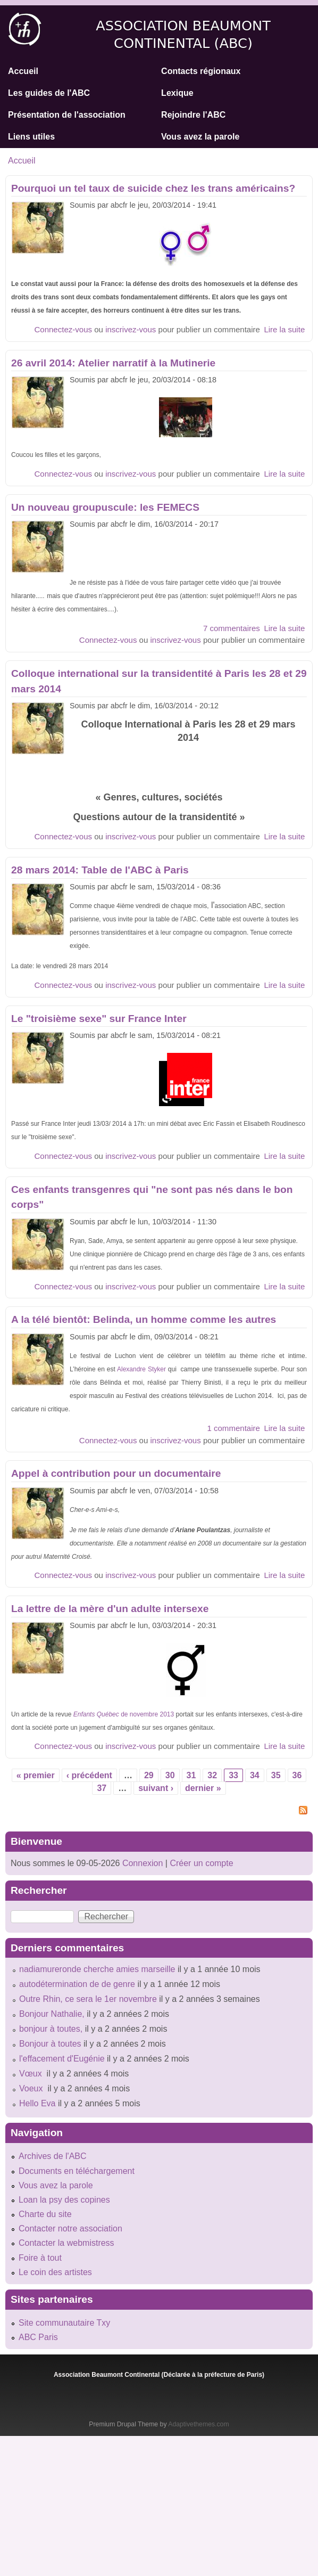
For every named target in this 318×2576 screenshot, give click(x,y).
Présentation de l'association (66, 114)
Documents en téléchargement (77, 2171)
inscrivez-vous (130, 329)
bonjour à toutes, (50, 2028)
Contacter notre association (70, 2228)
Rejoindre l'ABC (193, 114)
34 (255, 1775)
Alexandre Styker (142, 1369)
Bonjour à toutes (50, 2043)
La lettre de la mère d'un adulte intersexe (109, 1608)
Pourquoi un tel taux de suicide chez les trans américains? (153, 188)
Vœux (31, 2073)
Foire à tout (40, 2257)
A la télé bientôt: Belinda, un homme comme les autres (143, 1319)
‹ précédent (89, 1775)
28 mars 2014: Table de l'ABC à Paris (100, 870)
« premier (35, 1775)
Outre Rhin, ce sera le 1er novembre (88, 1998)
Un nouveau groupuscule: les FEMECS (105, 507)
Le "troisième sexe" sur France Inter (99, 1018)
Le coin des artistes (55, 2272)
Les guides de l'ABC (49, 92)
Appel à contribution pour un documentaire (116, 1473)
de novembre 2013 (123, 1714)
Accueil (23, 71)
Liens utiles (31, 136)
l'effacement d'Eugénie (62, 2058)
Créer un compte (201, 1863)
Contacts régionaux (200, 71)
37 (101, 1788)
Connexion (141, 1863)
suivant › (155, 1788)
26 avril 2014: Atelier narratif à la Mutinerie (113, 363)
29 (149, 1775)
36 (297, 1775)
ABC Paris (38, 2337)
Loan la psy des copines (64, 2199)
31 (191, 1775)
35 (276, 1775)
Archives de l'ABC (53, 2156)
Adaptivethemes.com (198, 2424)
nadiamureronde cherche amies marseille (97, 1969)
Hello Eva (37, 2103)
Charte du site (45, 2214)
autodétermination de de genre (77, 1984)
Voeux (32, 2088)
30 (170, 1775)
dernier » (203, 1788)
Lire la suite (284, 329)
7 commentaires (231, 628)
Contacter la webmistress (66, 2242)
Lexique (177, 92)
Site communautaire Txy (64, 2322)
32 (212, 1775)
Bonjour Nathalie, (52, 2013)
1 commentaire (233, 1428)
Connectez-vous (63, 329)
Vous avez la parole (200, 136)
